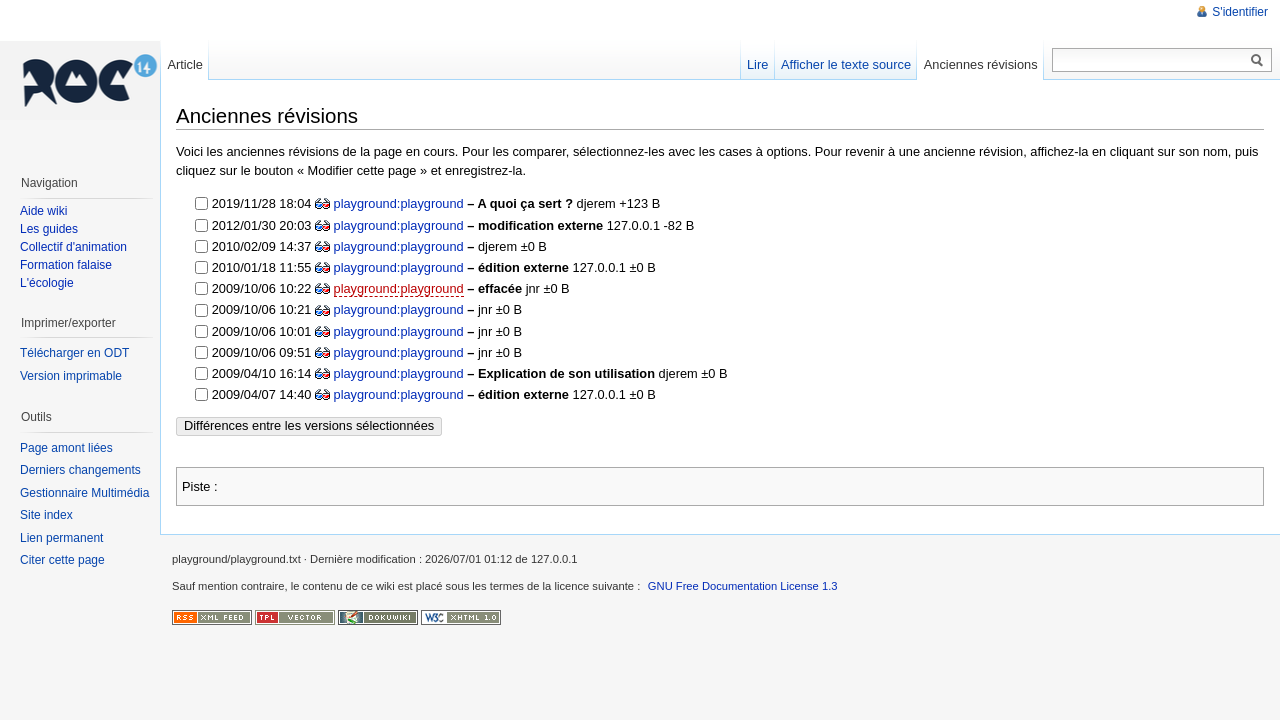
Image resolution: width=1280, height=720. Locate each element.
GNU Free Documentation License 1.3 (743, 586)
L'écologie (47, 283)
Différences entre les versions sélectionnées (309, 425)
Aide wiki (43, 211)
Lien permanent (61, 538)
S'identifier (1240, 12)
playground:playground (399, 203)
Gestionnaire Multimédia (84, 493)
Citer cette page (62, 560)
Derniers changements (80, 470)
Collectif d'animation (73, 247)
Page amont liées (66, 448)
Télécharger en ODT (74, 353)
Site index (46, 515)
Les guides (49, 229)
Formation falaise (66, 265)
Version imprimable (71, 376)
